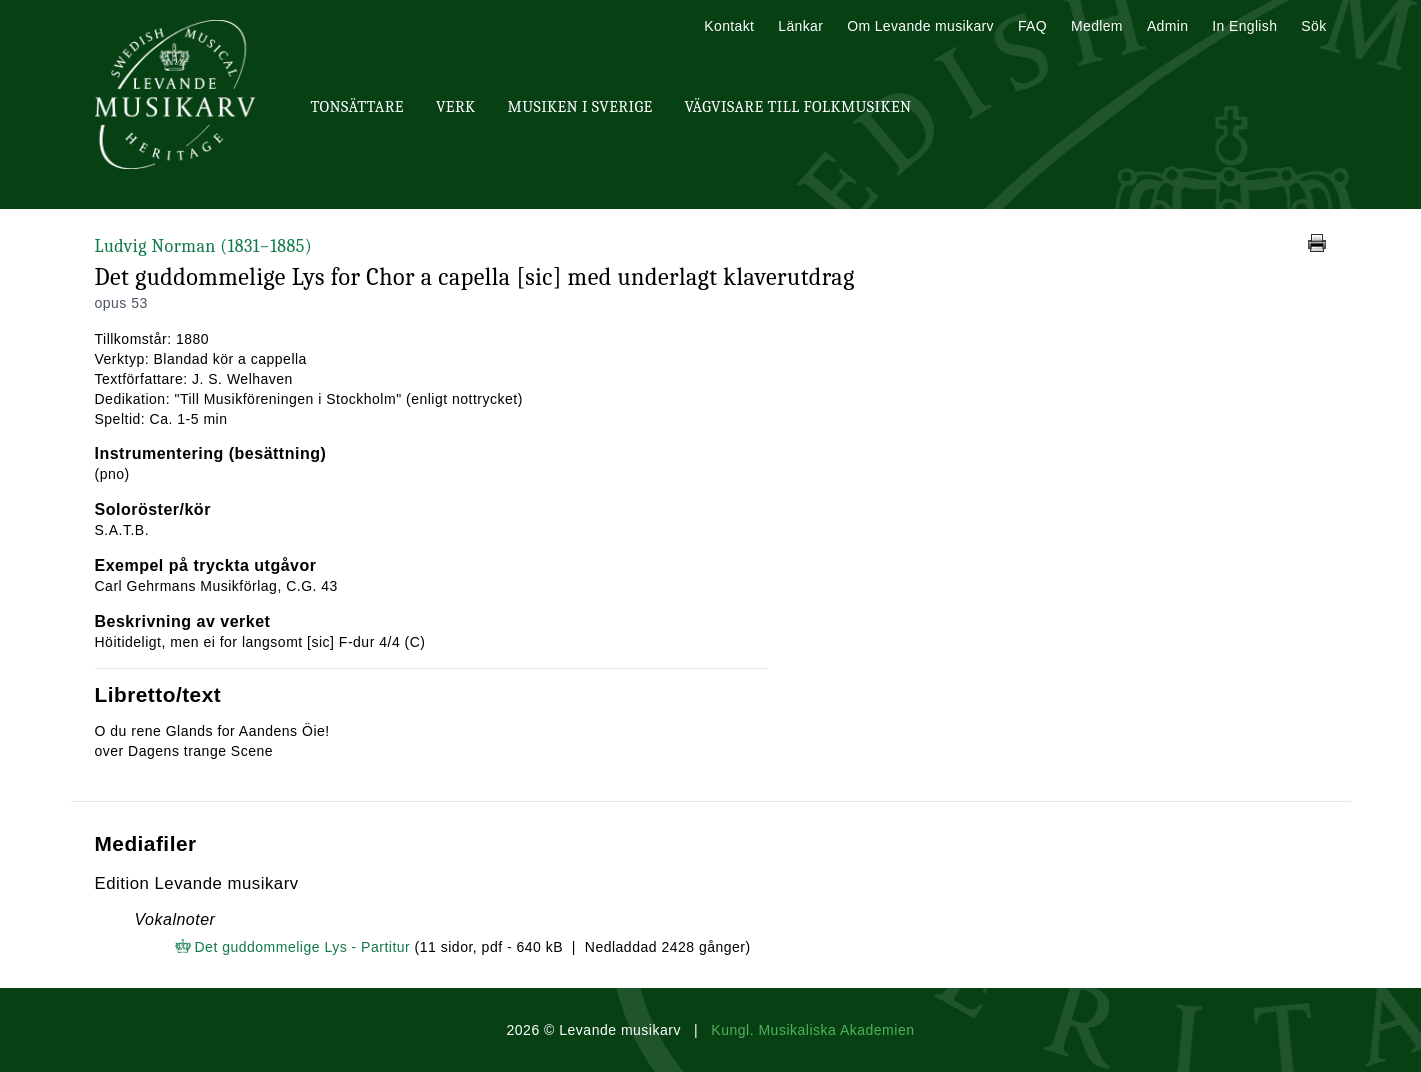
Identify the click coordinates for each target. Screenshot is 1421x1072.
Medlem (1097, 26)
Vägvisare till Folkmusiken (797, 107)
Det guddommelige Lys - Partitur (303, 947)
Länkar (800, 26)
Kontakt (729, 26)
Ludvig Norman (204, 246)
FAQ (1032, 26)
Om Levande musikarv (920, 26)
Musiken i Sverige (580, 107)
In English (1244, 26)
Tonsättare (357, 107)
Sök (1313, 26)
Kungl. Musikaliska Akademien (812, 1030)
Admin (1167, 26)
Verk (456, 107)
